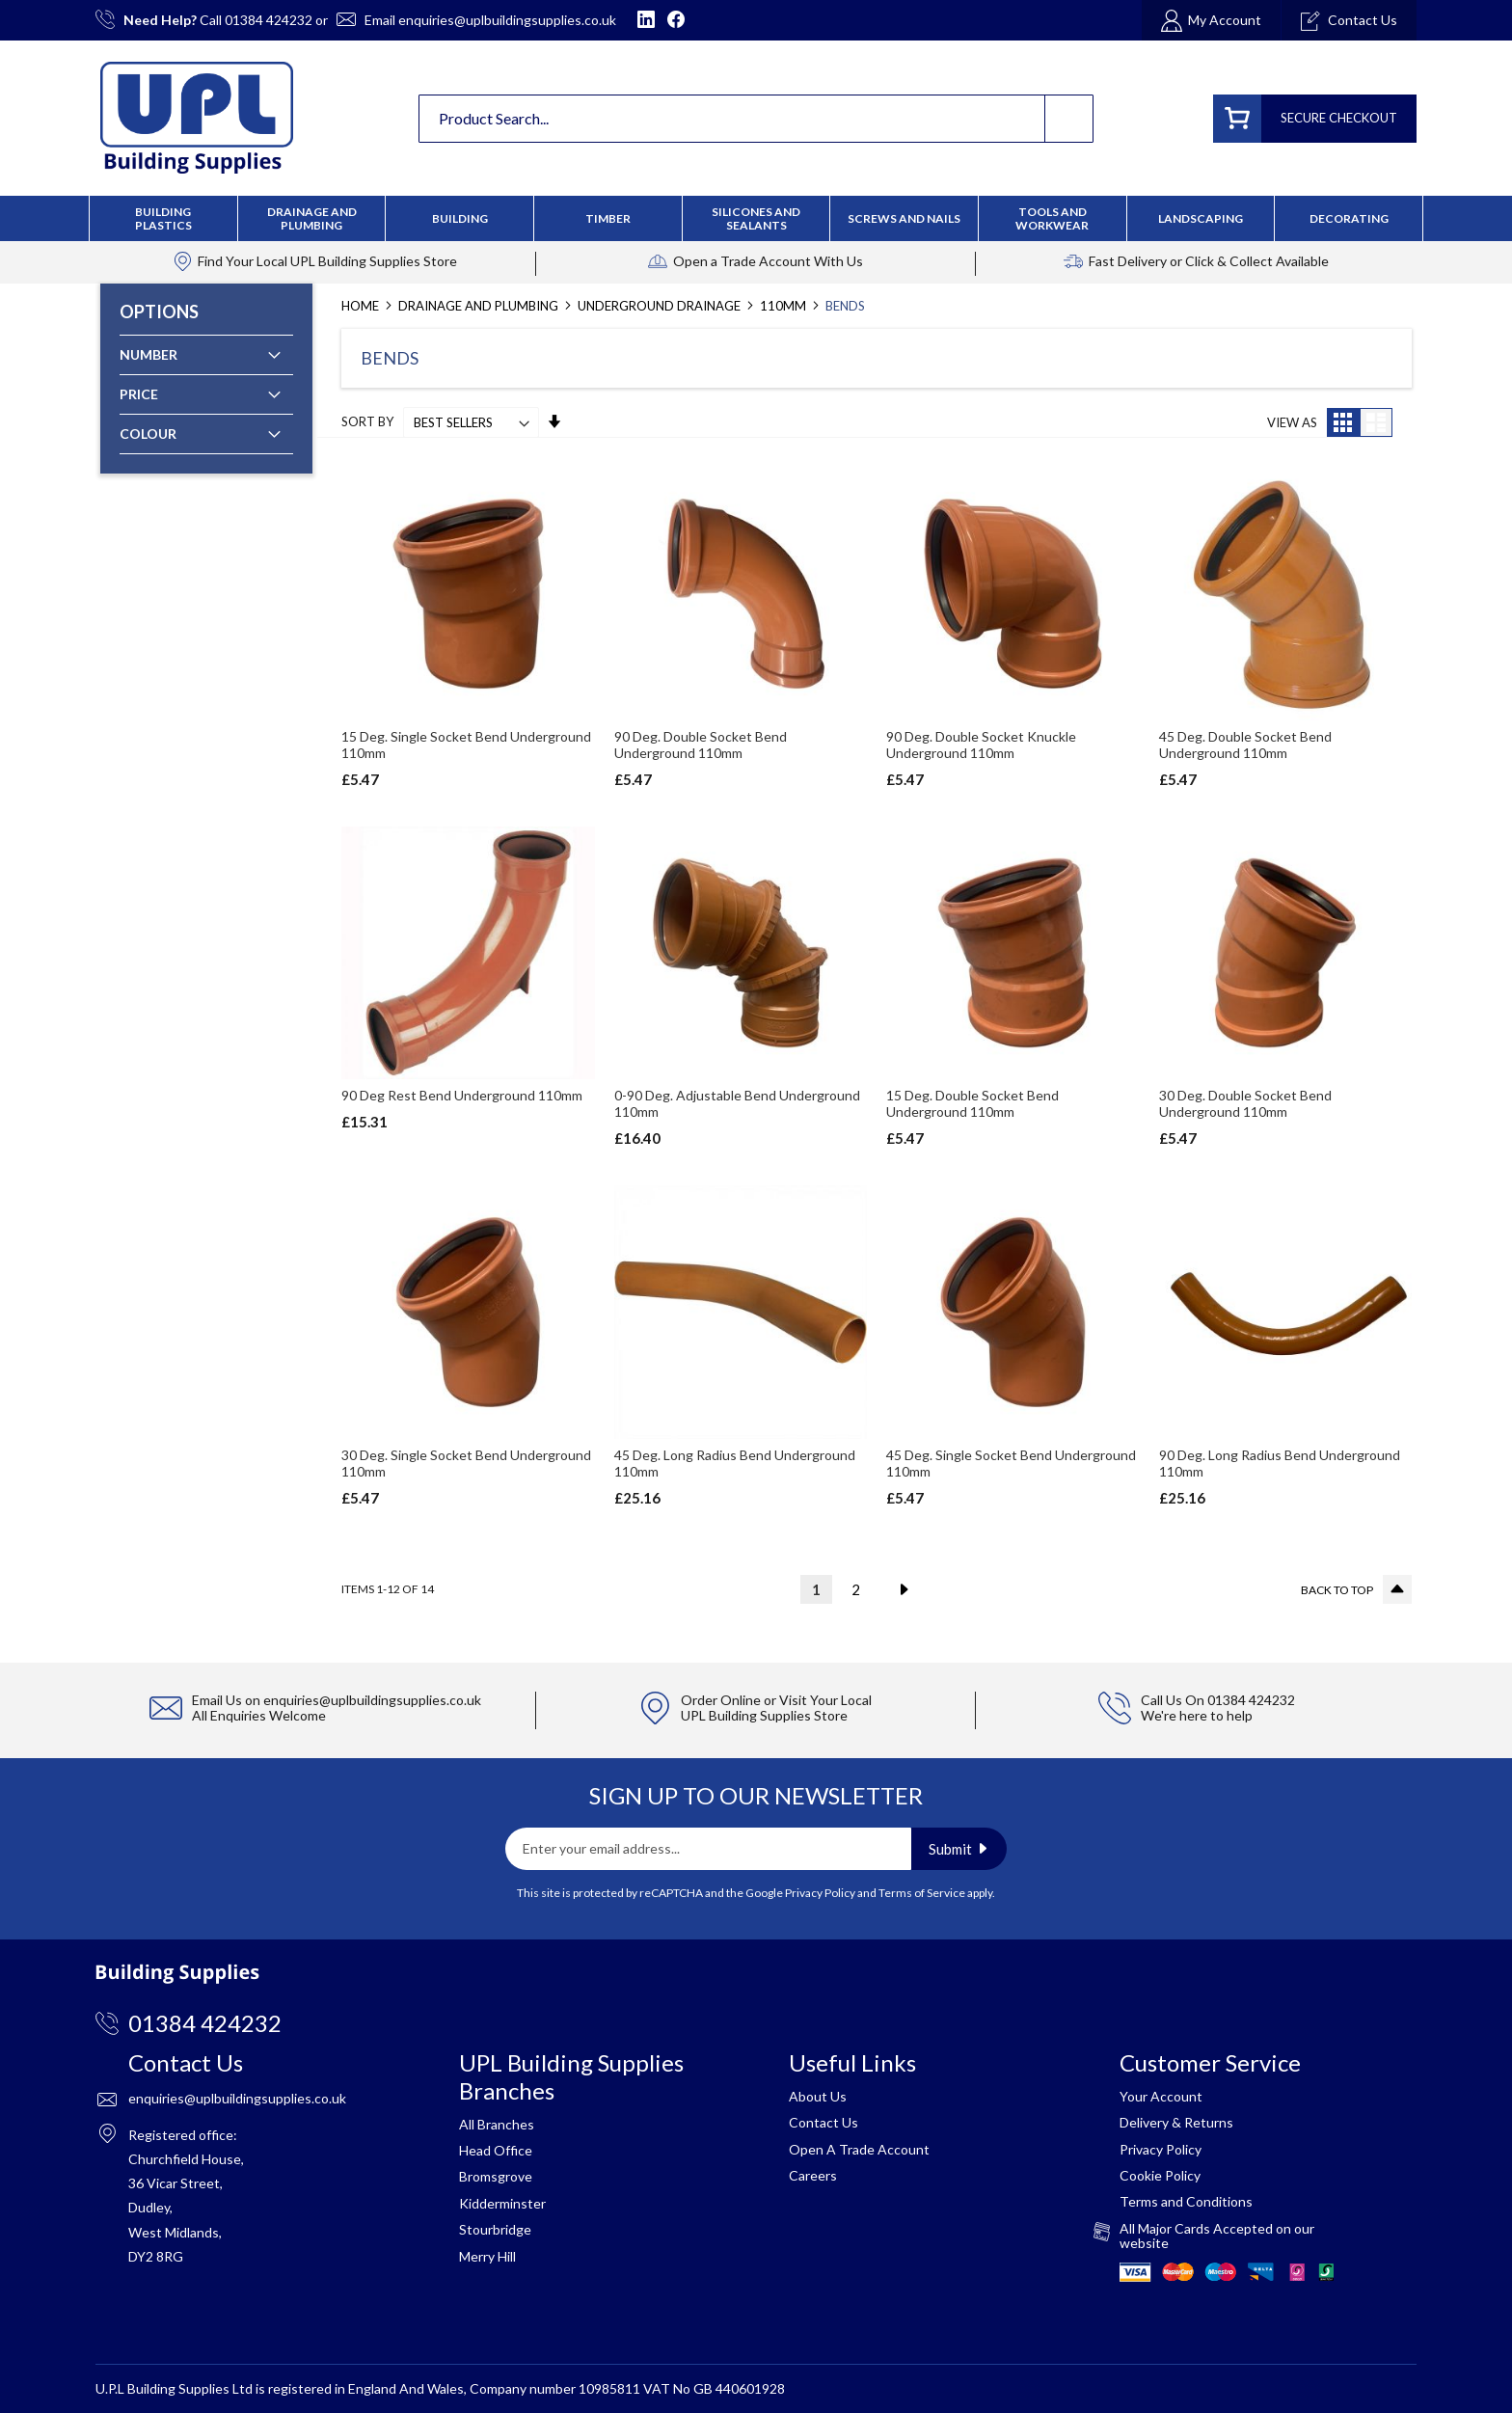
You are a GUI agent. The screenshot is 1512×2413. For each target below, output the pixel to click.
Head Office (495, 2150)
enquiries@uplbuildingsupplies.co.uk (507, 20)
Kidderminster (502, 2203)
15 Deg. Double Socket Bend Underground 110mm (972, 1103)
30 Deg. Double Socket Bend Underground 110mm (1245, 1103)
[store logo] (196, 118)
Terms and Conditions (1186, 2201)
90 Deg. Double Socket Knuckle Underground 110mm (981, 744)
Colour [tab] (148, 433)
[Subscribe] (959, 1849)
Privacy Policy (820, 1892)
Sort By (367, 422)
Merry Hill (487, 2256)
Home (361, 305)
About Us (818, 2096)
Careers (813, 2175)
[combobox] (756, 119)
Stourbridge (495, 2229)
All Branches (496, 2124)
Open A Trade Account (859, 2149)
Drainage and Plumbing (479, 305)
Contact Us (823, 2122)
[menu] (756, 218)
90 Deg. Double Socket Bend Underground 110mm (700, 744)
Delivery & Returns (1176, 2122)
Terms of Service (921, 1892)
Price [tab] (139, 394)
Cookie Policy (1160, 2175)
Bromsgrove (495, 2176)
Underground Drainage (660, 305)
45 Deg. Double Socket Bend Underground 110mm (1245, 744)
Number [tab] (148, 354)
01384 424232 (268, 20)
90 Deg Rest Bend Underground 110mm (461, 1095)
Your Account (1161, 2096)
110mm (784, 305)
